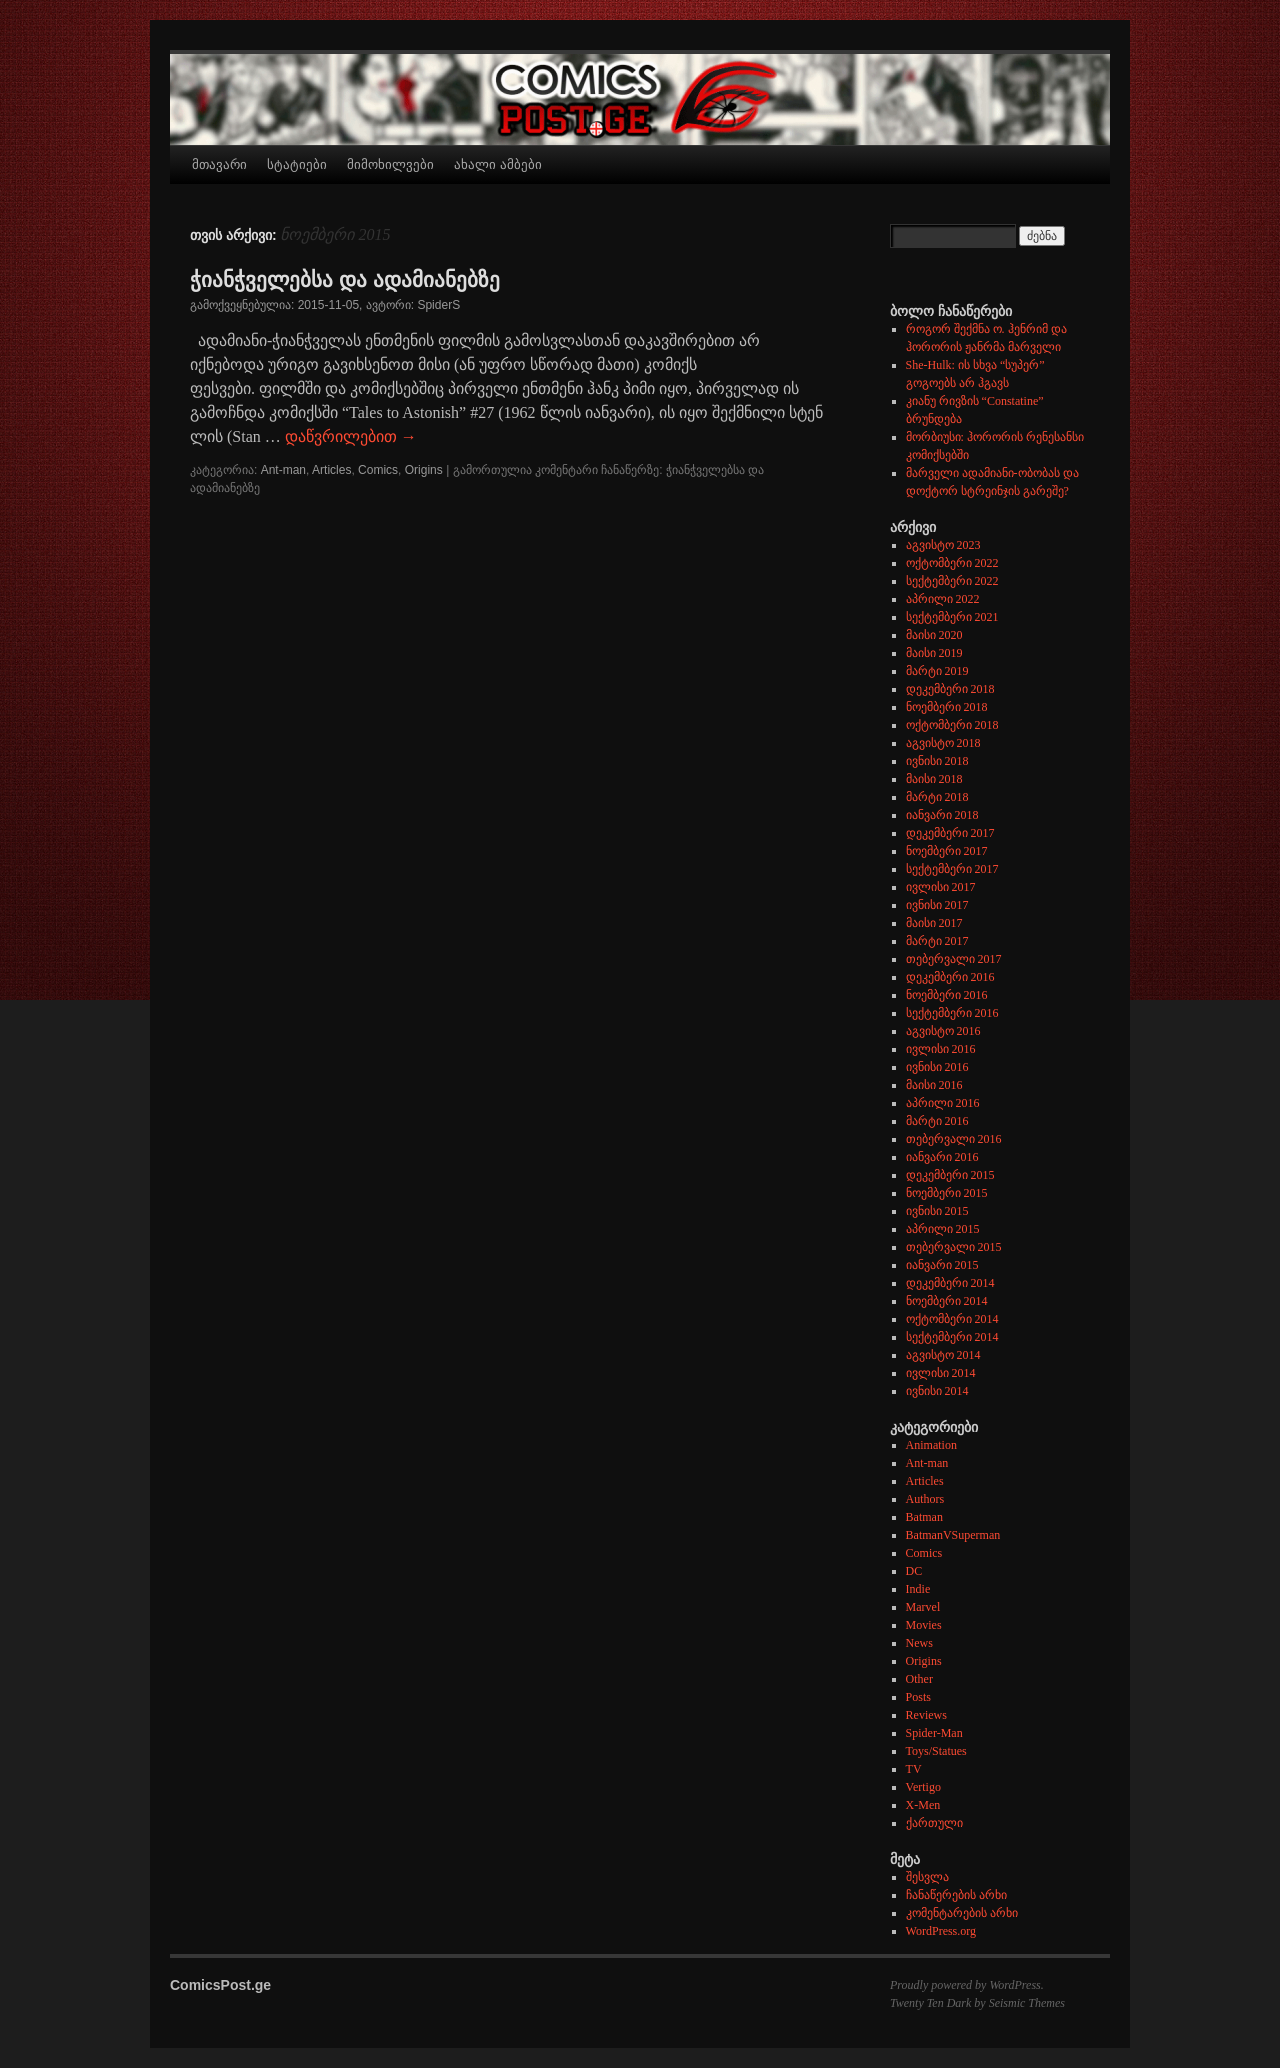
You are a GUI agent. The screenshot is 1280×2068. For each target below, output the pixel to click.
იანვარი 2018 (942, 815)
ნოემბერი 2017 (947, 851)
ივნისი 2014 (937, 1391)
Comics (378, 470)
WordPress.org (941, 1931)
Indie (918, 1589)
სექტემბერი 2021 (952, 617)
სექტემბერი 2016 (952, 1013)
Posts (918, 1697)
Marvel (923, 1607)
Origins (424, 470)
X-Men (923, 1805)
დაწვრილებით (351, 436)
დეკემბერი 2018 (950, 689)
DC (914, 1571)
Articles (331, 470)
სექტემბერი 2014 (952, 1337)
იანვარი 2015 (942, 1265)
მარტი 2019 (937, 671)
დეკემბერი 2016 (950, 977)
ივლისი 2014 (941, 1373)
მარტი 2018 (937, 797)
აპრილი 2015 (943, 1229)
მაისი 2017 (934, 923)
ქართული (934, 1823)
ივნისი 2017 (937, 905)
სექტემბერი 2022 (952, 581)
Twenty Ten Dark (930, 2003)
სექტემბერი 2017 (952, 869)
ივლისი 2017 (941, 887)
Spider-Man (934, 1733)
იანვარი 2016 (942, 1157)
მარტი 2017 (937, 941)
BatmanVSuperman (953, 1535)
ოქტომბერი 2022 (952, 563)
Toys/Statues (936, 1751)
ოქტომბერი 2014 (952, 1319)
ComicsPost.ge (220, 1985)
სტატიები (297, 164)
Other (919, 1679)
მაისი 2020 (934, 635)
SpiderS (438, 305)
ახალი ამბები (498, 164)
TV (914, 1769)
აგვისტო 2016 (943, 1031)
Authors (925, 1499)
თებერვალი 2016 (954, 1139)
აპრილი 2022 (943, 599)
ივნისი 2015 (937, 1211)
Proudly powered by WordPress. (967, 1985)
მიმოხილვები (390, 164)
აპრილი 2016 (943, 1103)
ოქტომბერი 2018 (952, 725)
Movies (924, 1625)
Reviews (926, 1715)
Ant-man (283, 470)
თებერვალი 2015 (954, 1247)
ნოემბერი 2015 (947, 1193)
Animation (931, 1445)
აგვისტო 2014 (943, 1355)
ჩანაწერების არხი (956, 1895)
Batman (924, 1517)
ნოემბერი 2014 (947, 1301)
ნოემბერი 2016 (947, 995)
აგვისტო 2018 (943, 743)
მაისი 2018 (934, 779)
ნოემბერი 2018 (947, 707)
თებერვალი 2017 (954, 959)
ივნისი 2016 (937, 1067)
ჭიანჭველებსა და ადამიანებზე (345, 279)
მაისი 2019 (934, 653)
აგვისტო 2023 (943, 545)
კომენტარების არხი (962, 1913)
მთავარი (219, 164)
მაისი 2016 (934, 1085)
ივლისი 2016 (941, 1049)
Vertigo (923, 1787)
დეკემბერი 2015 (950, 1175)
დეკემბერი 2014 (950, 1283)
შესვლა (927, 1877)
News (919, 1643)
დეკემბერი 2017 (950, 833)
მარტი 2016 (937, 1121)
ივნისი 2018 (937, 761)
